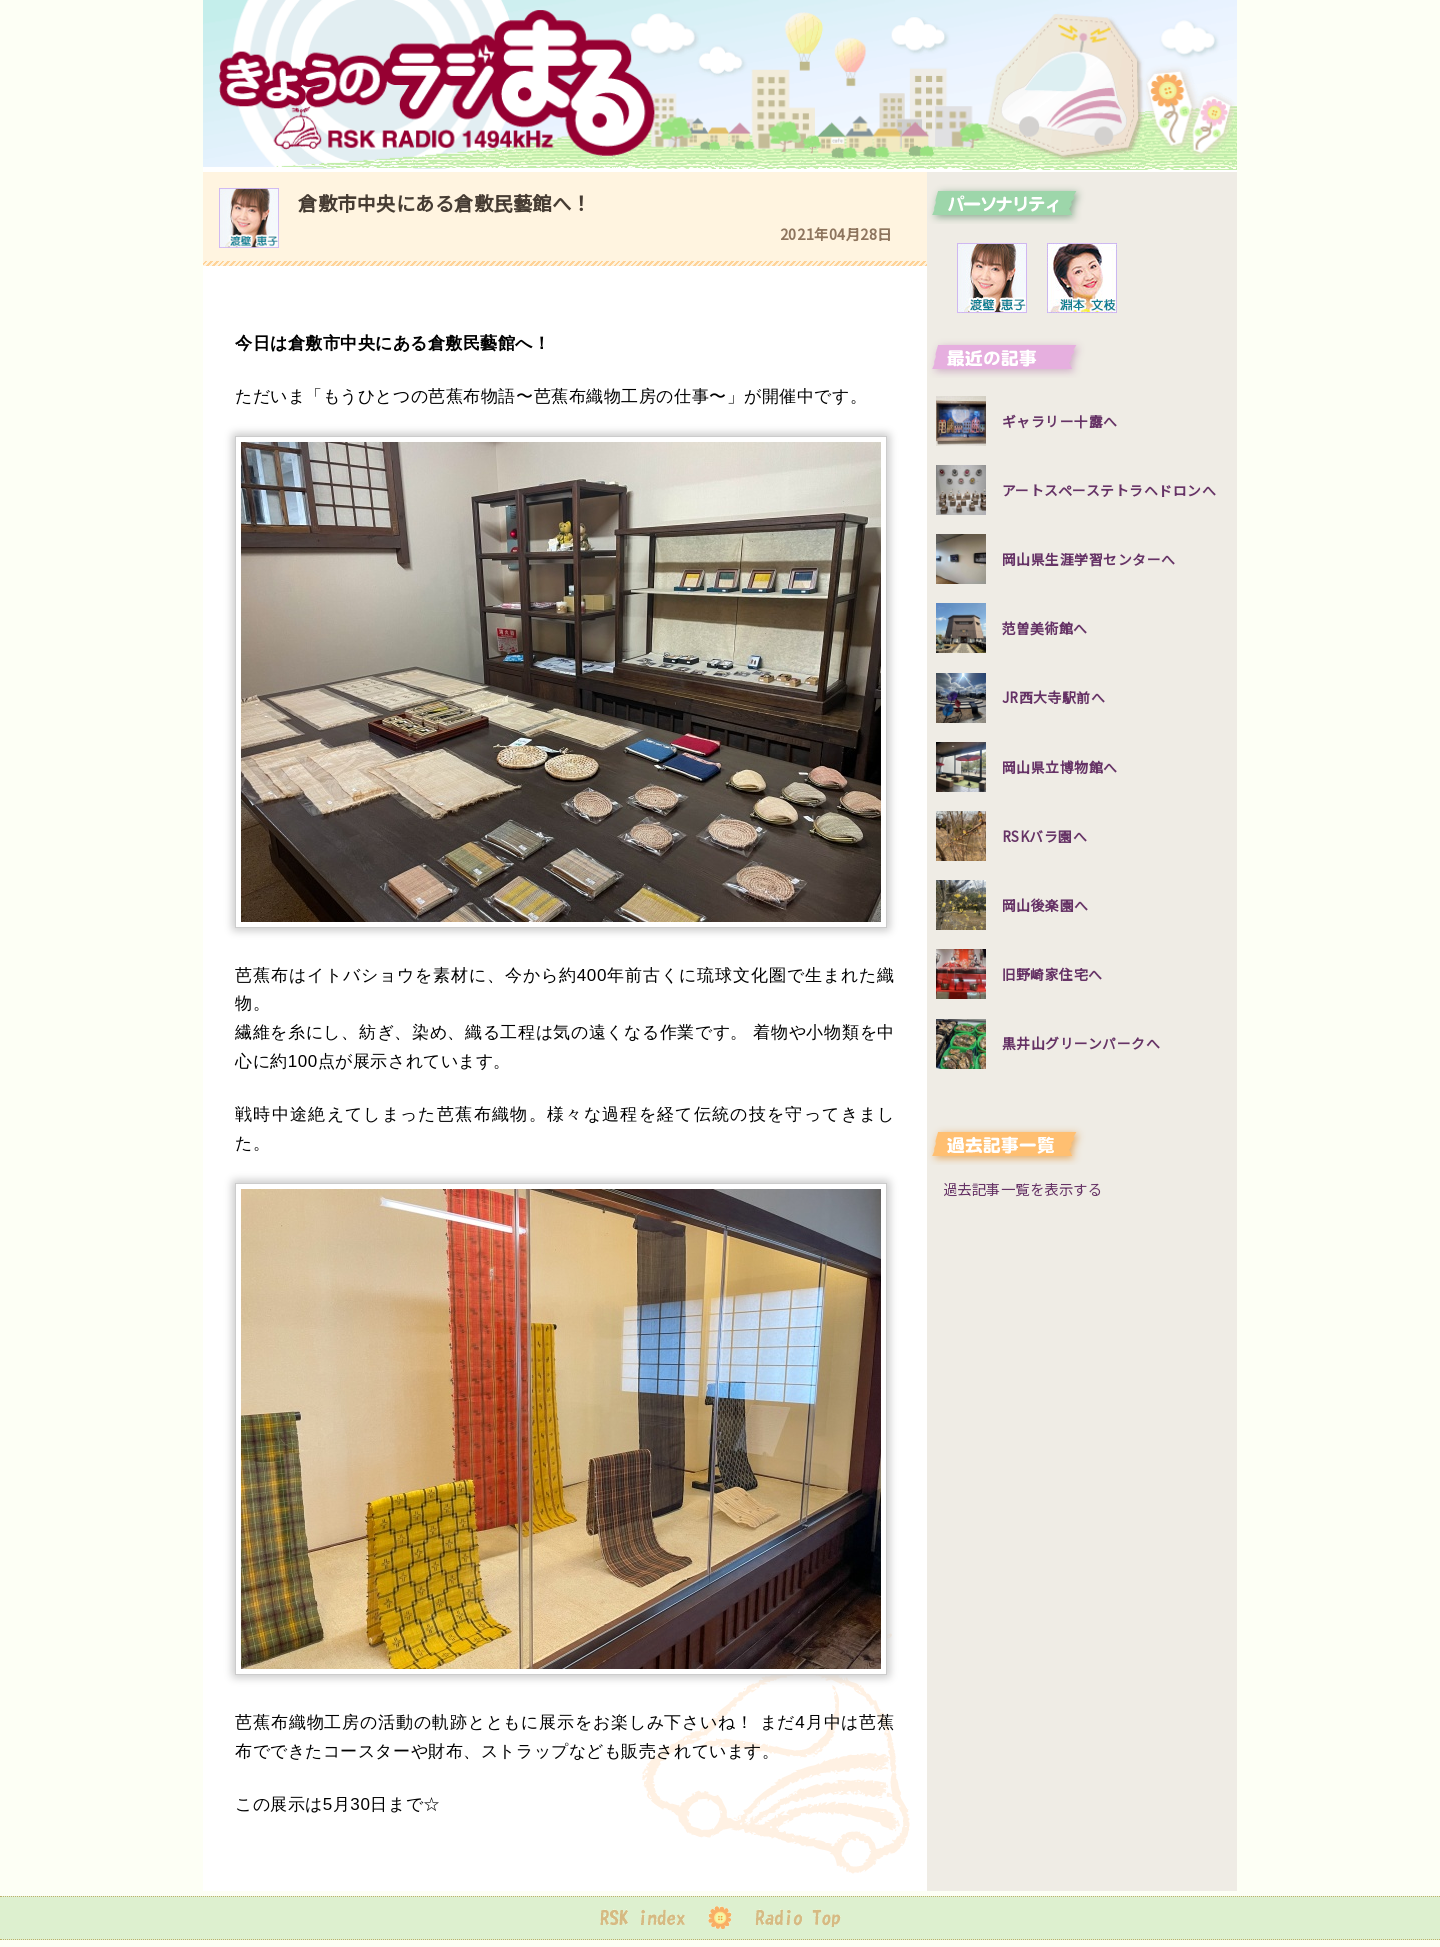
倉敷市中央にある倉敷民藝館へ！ (444, 203)
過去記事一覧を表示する (1023, 1188)
